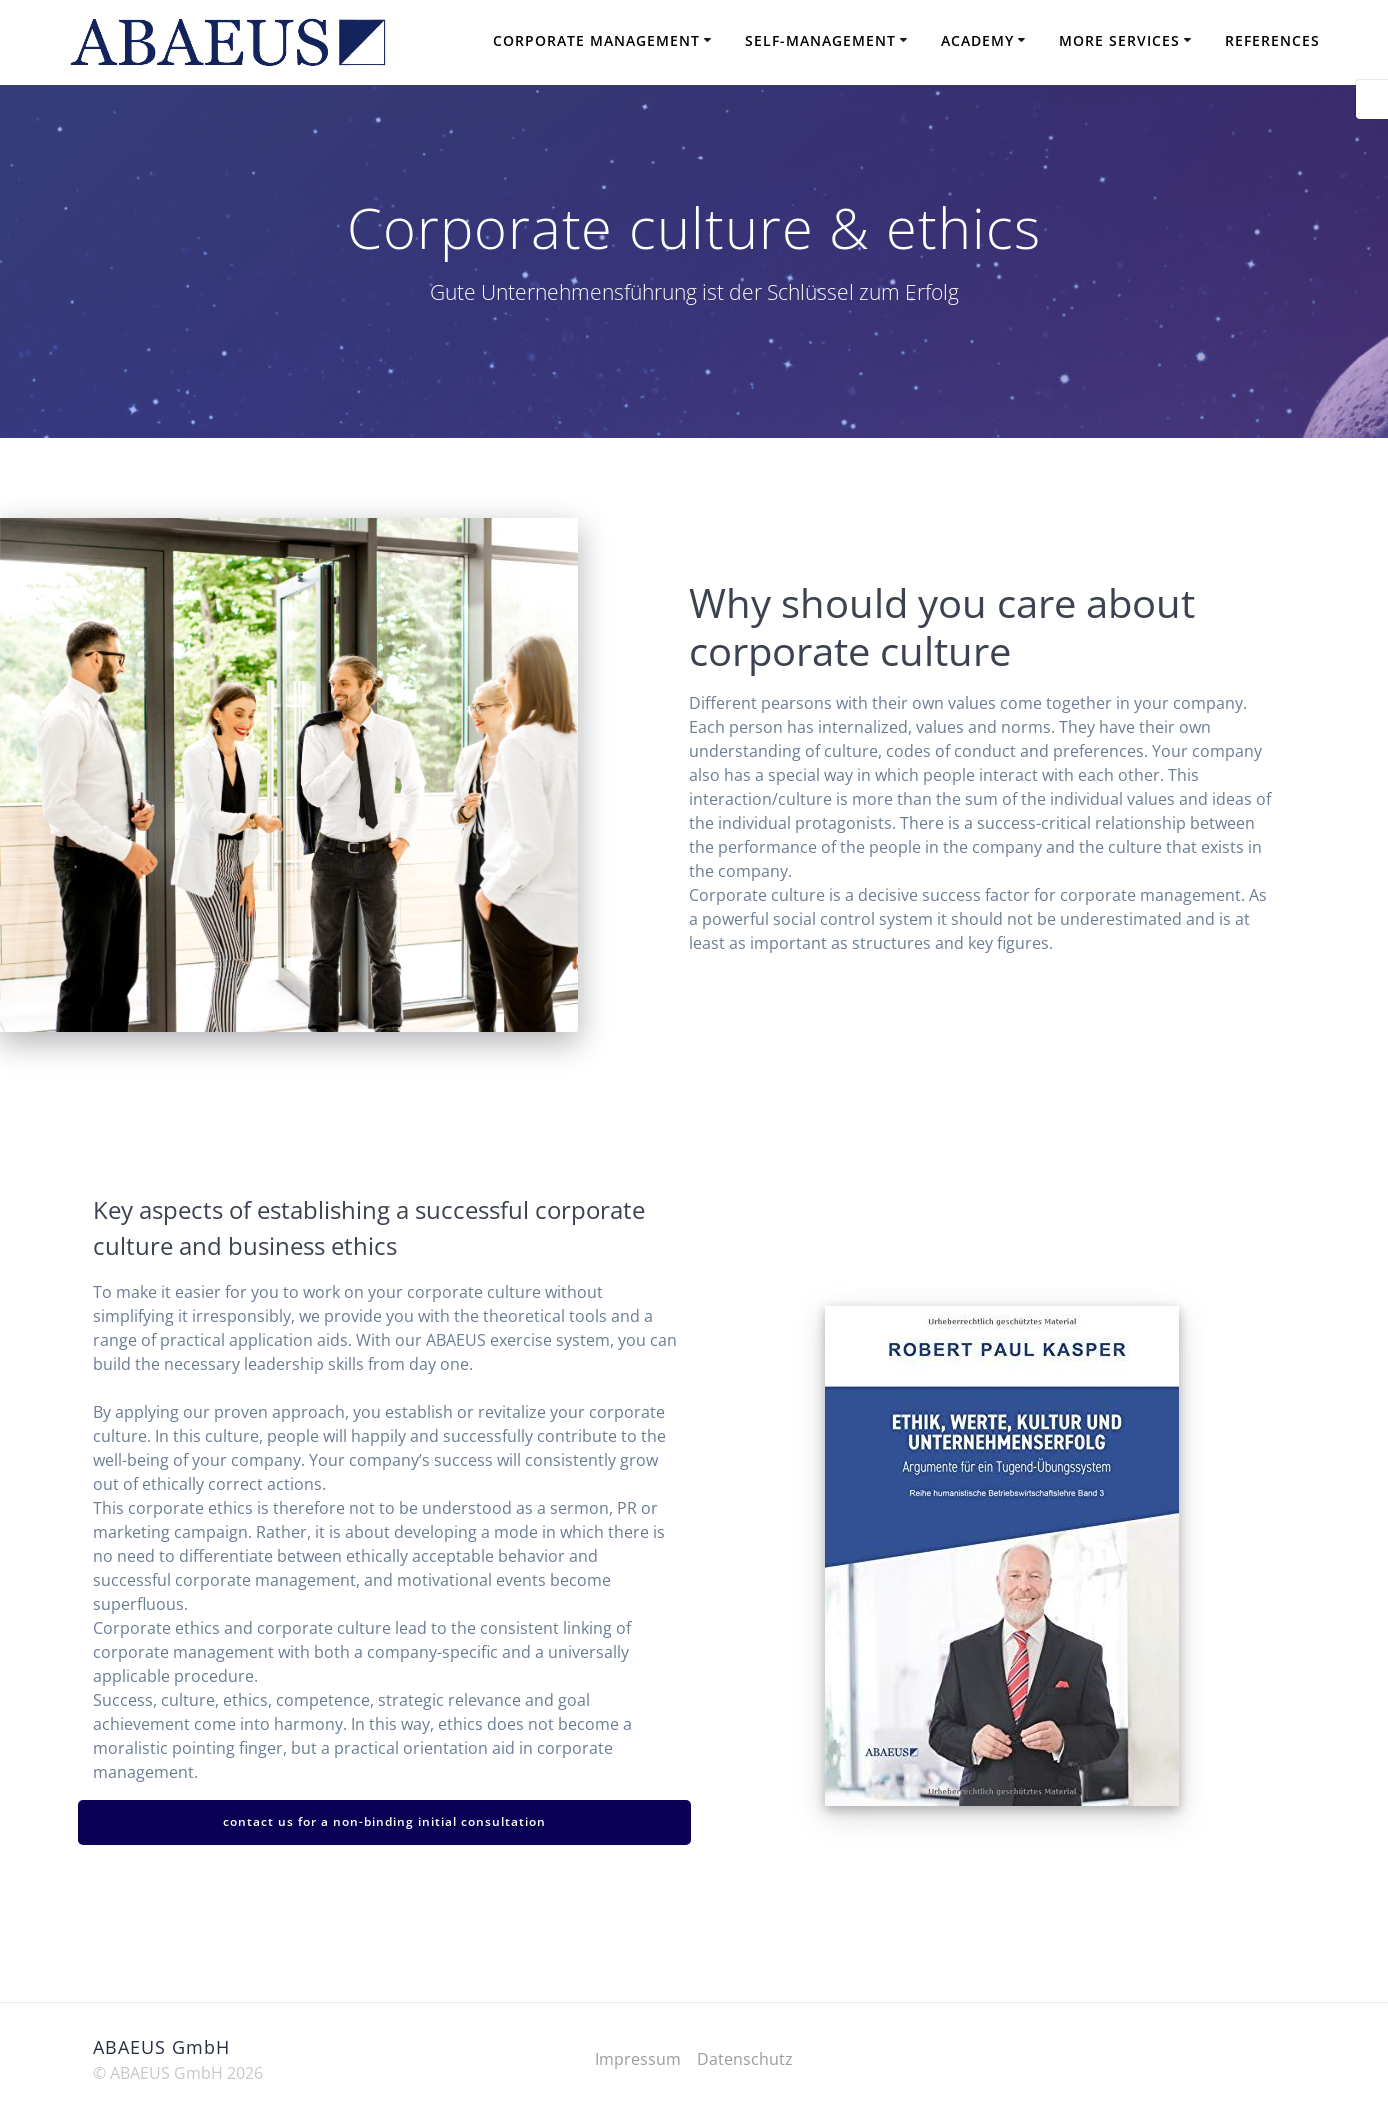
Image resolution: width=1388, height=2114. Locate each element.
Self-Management (820, 40)
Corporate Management (596, 40)
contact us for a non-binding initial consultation (384, 1821)
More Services (1119, 40)
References (1272, 40)
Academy (977, 40)
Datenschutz (745, 2059)
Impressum (638, 2059)
